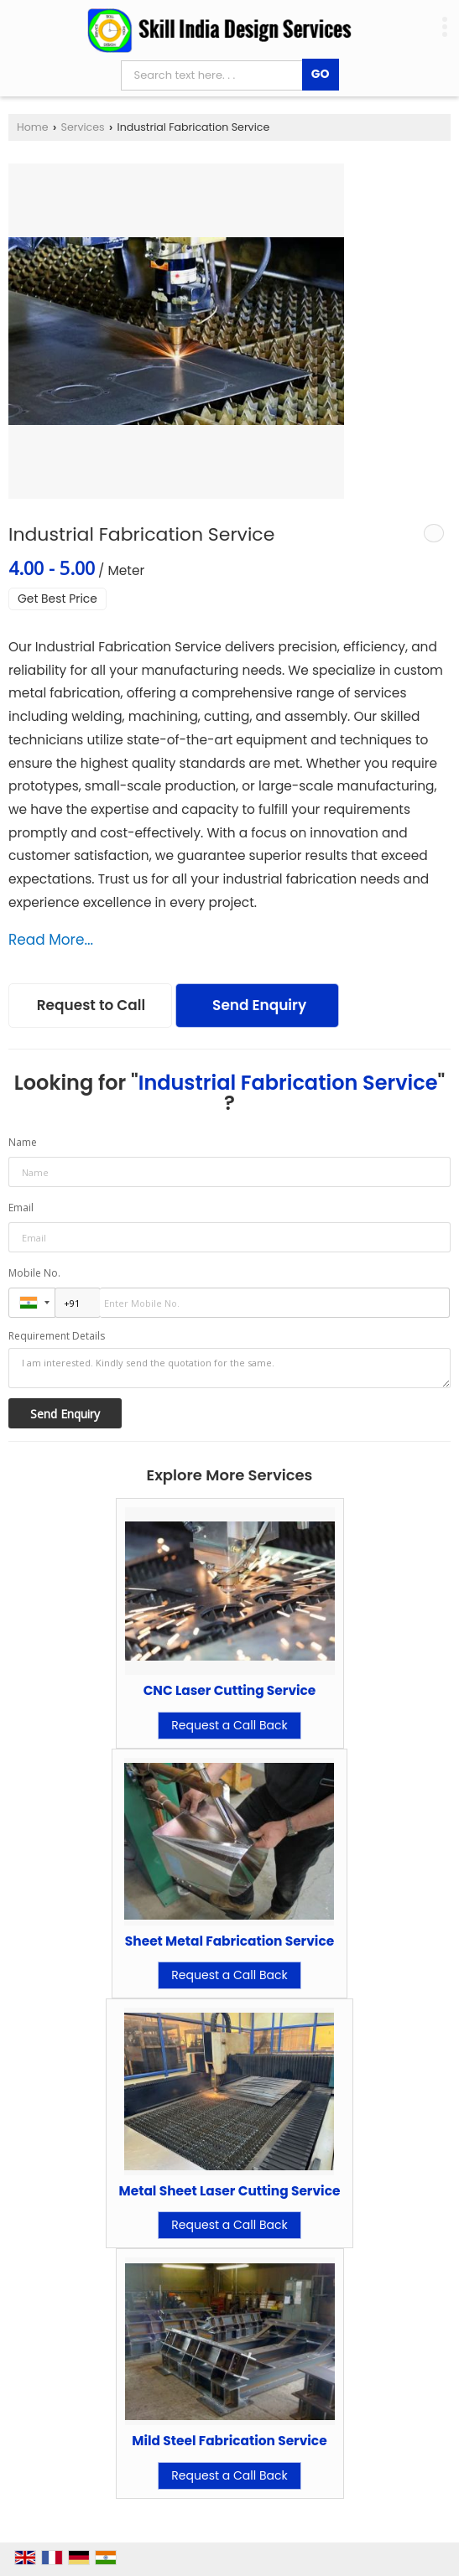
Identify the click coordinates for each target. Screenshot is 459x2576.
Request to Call (91, 1005)
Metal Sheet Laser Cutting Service (230, 2191)
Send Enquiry (259, 1005)
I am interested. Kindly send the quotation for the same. (229, 1368)
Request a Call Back (229, 1725)
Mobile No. (34, 1273)
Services (83, 127)
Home (33, 127)
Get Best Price (57, 598)
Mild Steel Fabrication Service (229, 2440)
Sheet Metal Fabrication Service (229, 1941)
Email (21, 1207)
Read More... (50, 940)
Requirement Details (56, 1336)
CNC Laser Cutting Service (229, 1690)
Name (22, 1142)
